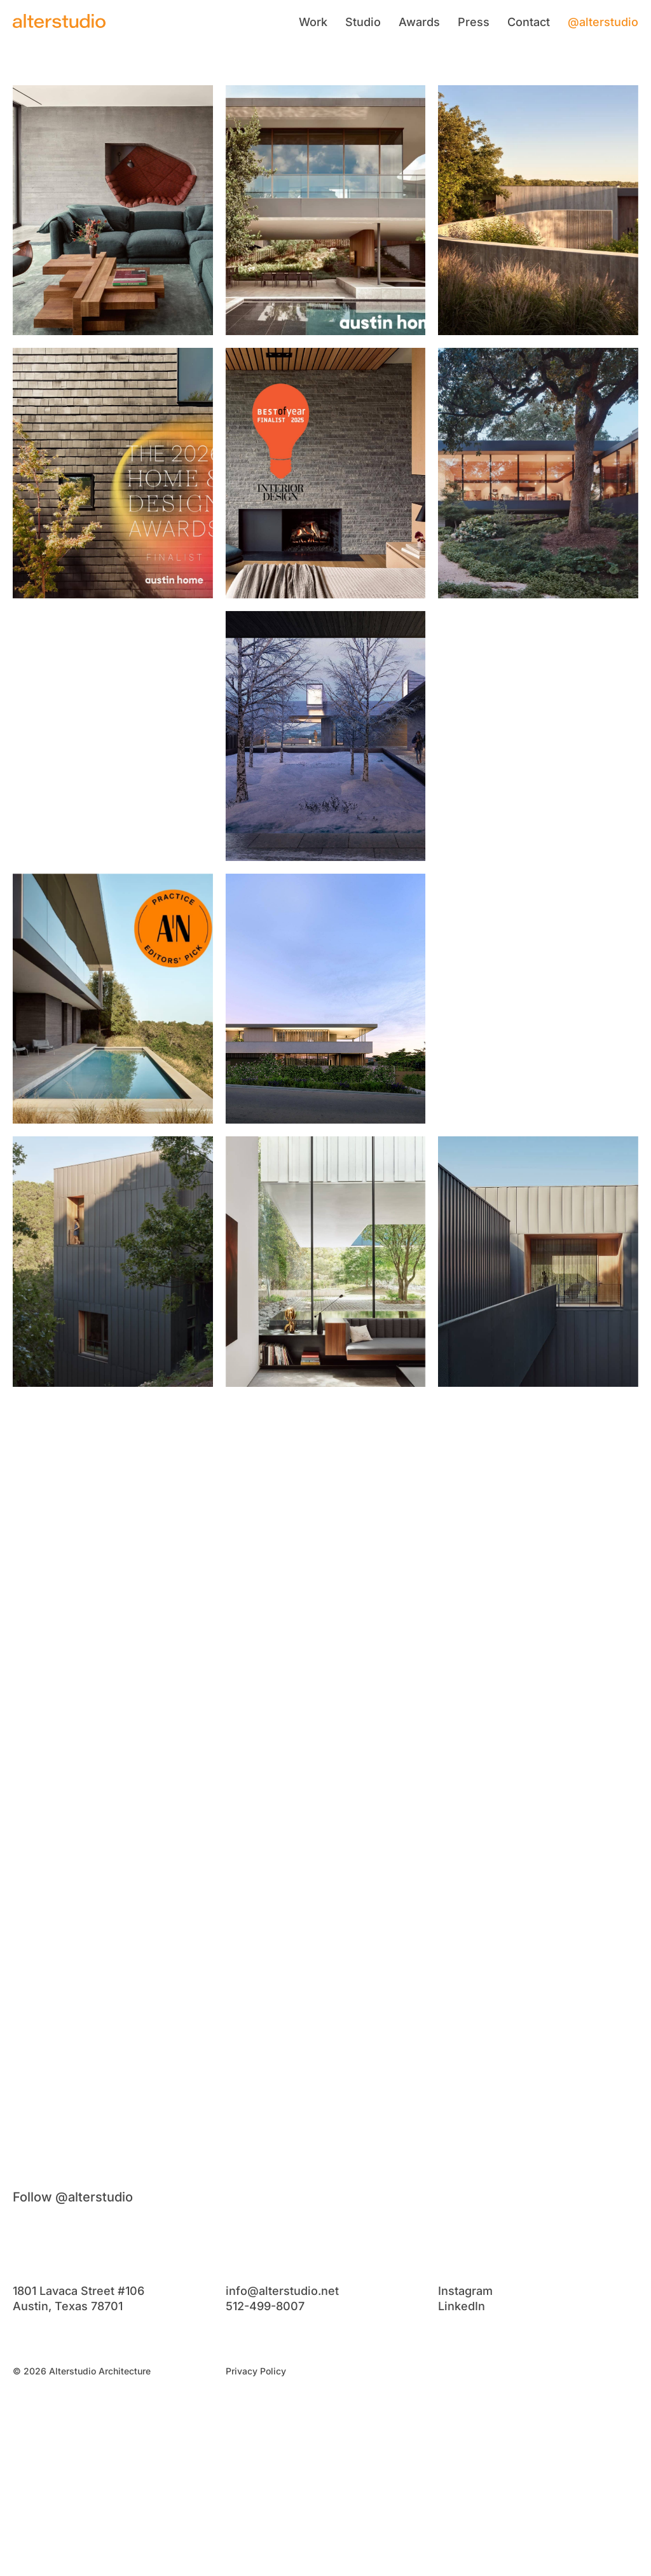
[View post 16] (113, 1525)
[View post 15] (538, 1261)
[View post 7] (113, 736)
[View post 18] (538, 1525)
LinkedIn (461, 2306)
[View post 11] (326, 999)
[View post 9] (538, 736)
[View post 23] (326, 2050)
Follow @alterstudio (73, 2197)
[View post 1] (113, 210)
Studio (363, 22)
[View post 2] (326, 210)
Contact (528, 22)
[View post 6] (538, 473)
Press (474, 22)
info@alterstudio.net (282, 2290)
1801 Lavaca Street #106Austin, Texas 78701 (78, 2298)
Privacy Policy (256, 2371)
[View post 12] (538, 999)
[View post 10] (113, 999)
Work (313, 22)
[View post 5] (326, 473)
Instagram (465, 2290)
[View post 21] (538, 1787)
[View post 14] (326, 1261)
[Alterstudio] (59, 21)
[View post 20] (326, 1787)
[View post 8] (326, 736)
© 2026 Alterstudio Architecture (82, 2371)
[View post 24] (538, 2050)
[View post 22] (113, 2050)
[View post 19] (113, 1787)
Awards (419, 22)
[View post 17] (326, 1525)
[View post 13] (113, 1261)
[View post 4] (113, 473)
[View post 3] (538, 210)
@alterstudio (603, 22)
